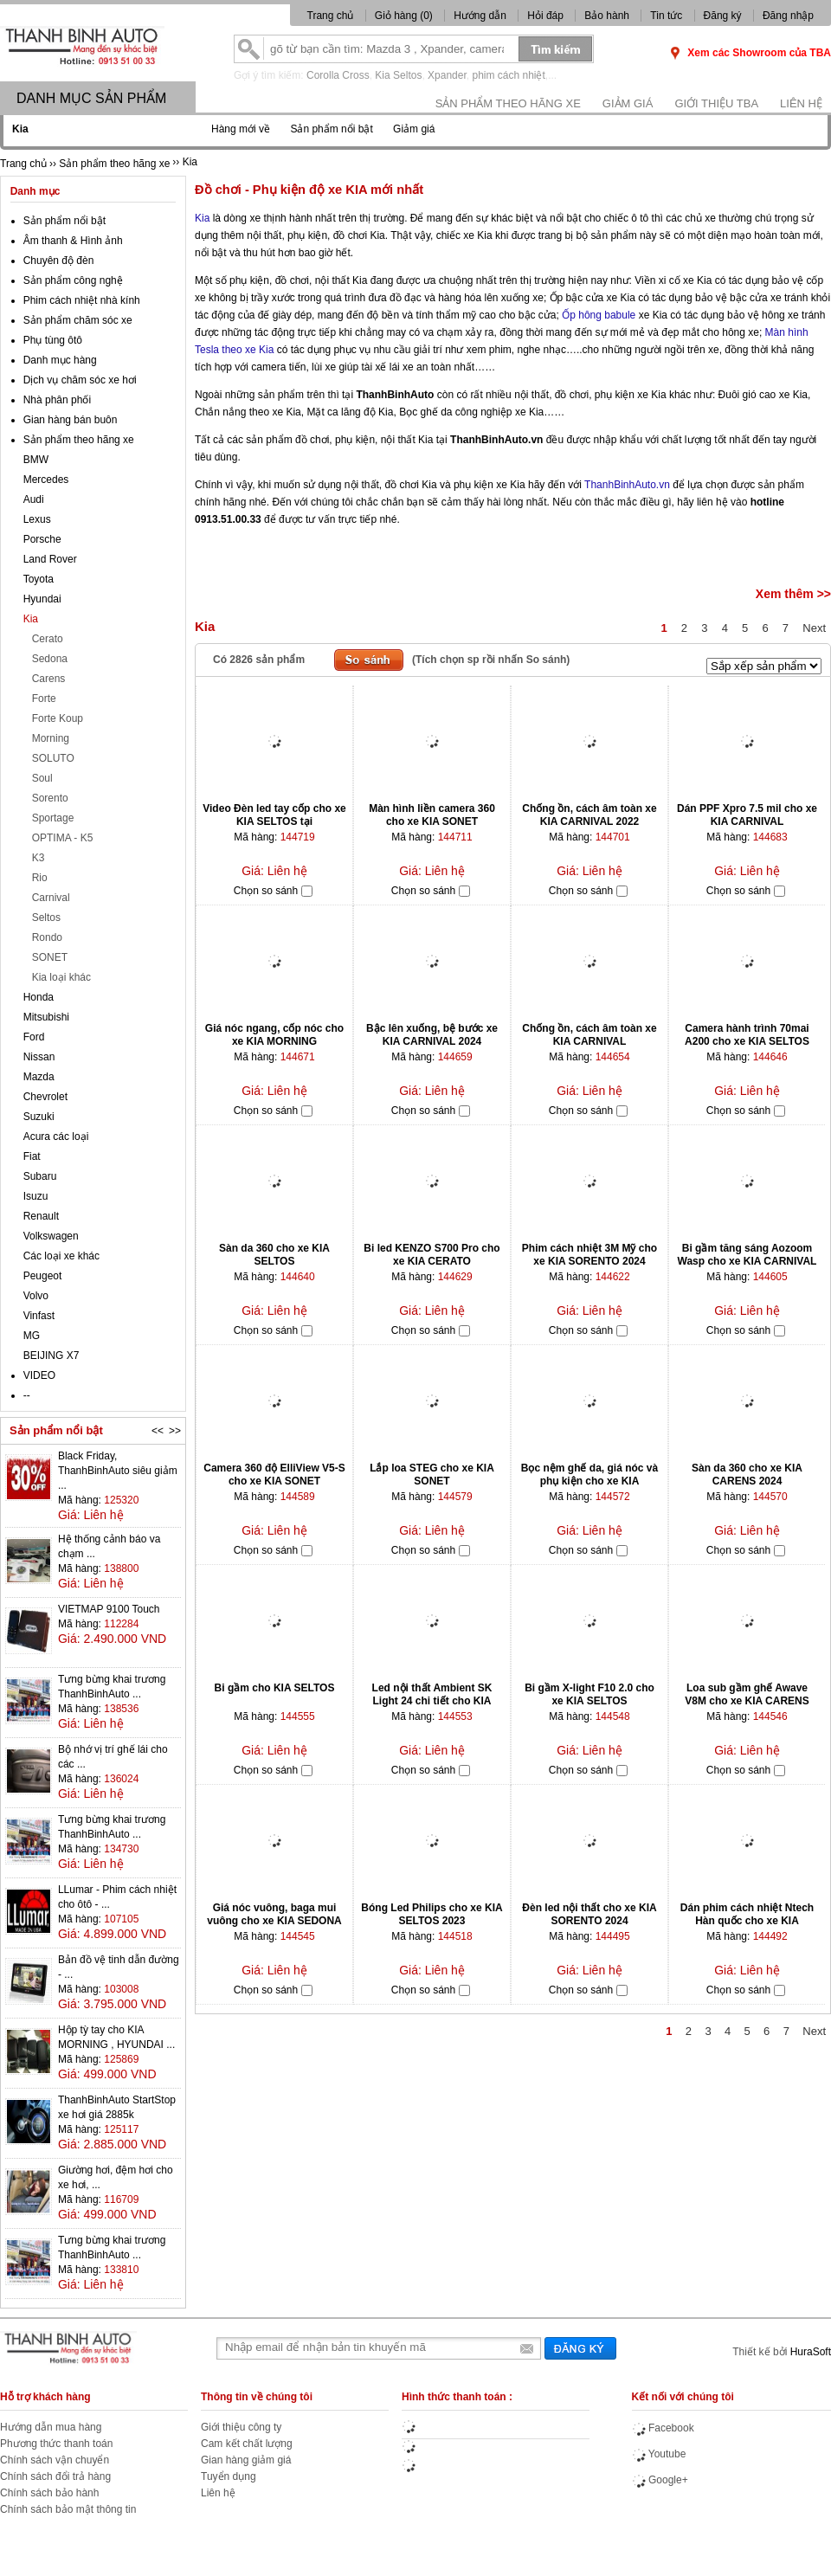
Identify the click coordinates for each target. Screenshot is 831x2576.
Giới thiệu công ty (241, 2427)
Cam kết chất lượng (247, 2444)
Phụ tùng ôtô (52, 340)
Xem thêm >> (793, 594)
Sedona (50, 659)
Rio (40, 878)
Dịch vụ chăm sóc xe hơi (80, 380)
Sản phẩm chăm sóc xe (77, 320)
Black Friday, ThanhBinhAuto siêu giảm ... (117, 1470)
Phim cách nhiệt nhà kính (81, 300)
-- (26, 1395)
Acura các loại (56, 1136)
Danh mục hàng (60, 360)
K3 (38, 858)
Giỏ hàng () (405, 16)
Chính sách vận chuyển (54, 2460)
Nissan (39, 1057)
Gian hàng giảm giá (246, 2460)
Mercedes (46, 479)
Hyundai (42, 599)
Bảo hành (606, 16)
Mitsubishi (46, 1017)
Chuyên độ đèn (58, 260)
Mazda (39, 1077)
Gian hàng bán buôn (70, 420)
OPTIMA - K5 (62, 838)
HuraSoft (810, 2352)
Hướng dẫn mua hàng (50, 2427)
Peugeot (42, 1276)
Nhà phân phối (57, 400)
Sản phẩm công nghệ (73, 280)
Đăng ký (723, 16)
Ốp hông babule (598, 315)
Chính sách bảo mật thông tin (68, 2509)
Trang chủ (330, 16)
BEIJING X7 (51, 1355)
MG (31, 1336)
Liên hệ (801, 103)
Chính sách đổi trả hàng (55, 2476)
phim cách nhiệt (508, 75)
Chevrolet (45, 1097)
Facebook (663, 2428)
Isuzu (35, 1196)
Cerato (47, 639)
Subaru (40, 1176)
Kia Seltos (398, 75)
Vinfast (39, 1316)
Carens (49, 679)
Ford (34, 1037)
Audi (33, 499)
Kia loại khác (61, 977)
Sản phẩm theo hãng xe (508, 103)
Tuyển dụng (228, 2476)
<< (157, 1431)
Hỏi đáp (545, 16)
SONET (50, 957)
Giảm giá (628, 103)
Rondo (47, 937)
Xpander (447, 75)
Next (814, 627)
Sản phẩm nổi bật (331, 129)
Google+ (660, 2480)
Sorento (50, 798)
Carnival (51, 898)
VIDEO (39, 1375)
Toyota (38, 579)
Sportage (53, 818)
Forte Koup (57, 718)
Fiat (32, 1156)
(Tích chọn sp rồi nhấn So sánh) (491, 660)
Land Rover (50, 559)
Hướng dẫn (480, 16)
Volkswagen (51, 1236)
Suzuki (39, 1117)
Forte (44, 698)
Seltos (46, 917)
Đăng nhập (788, 16)
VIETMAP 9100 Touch (109, 1609)
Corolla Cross (338, 75)
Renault (41, 1216)
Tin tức (666, 16)
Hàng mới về (240, 129)
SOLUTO (53, 758)
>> (175, 1431)
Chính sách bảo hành (49, 2493)
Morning (50, 738)
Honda (38, 997)
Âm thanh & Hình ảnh (73, 241)
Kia (202, 218)
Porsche (42, 539)
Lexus (37, 519)
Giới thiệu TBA (716, 103)
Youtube (659, 2454)
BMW (35, 460)
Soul (42, 778)
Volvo (35, 1296)
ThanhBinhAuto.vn (627, 485)
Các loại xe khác (61, 1256)
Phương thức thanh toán (56, 2444)
